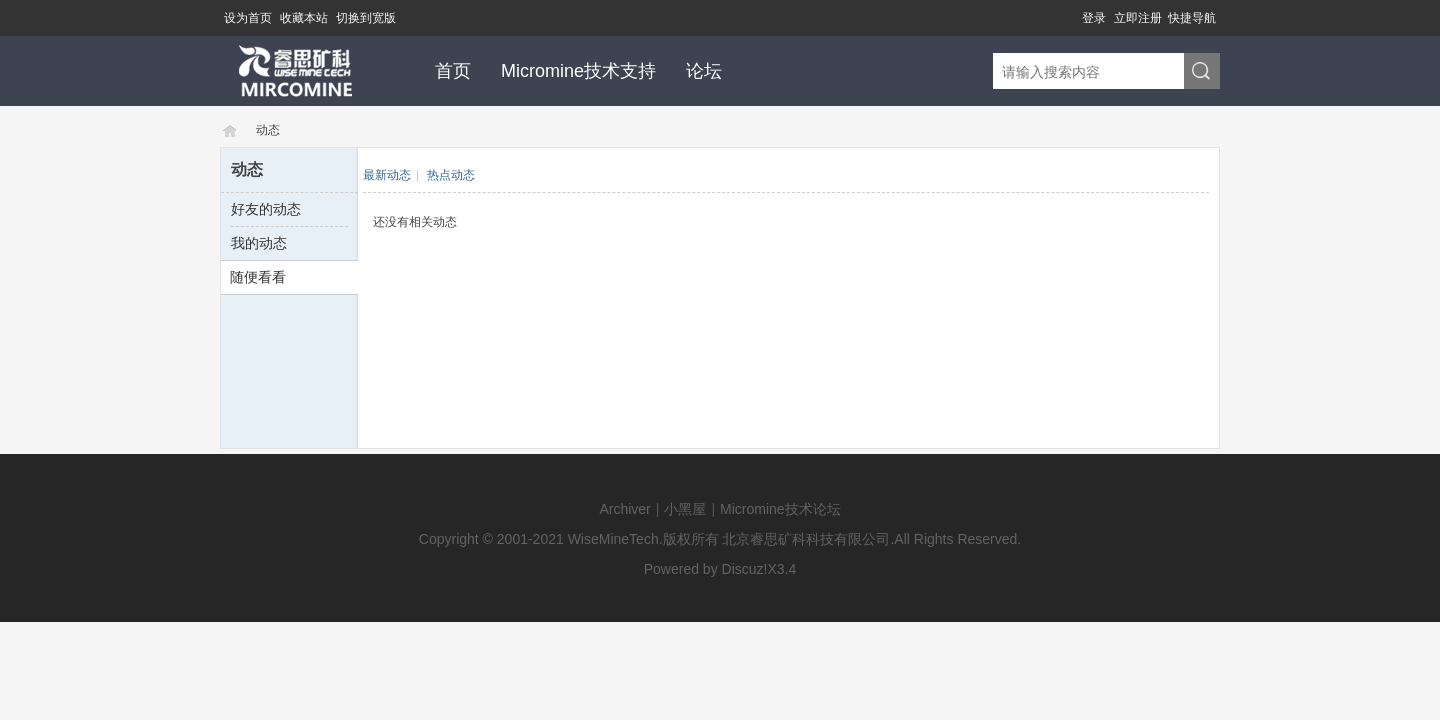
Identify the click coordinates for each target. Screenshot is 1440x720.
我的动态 (259, 243)
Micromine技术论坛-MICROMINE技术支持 (228, 130)
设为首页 (248, 18)
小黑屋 (685, 509)
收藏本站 (304, 18)
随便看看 (258, 277)
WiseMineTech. (615, 539)
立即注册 (1138, 18)
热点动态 (451, 175)
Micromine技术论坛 (780, 509)
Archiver (624, 509)
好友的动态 (266, 209)
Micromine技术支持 (578, 71)
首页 (453, 71)
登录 (1094, 18)
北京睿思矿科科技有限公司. (808, 539)
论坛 (704, 71)
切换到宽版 (366, 18)
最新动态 (387, 175)
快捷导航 (1192, 18)
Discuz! (745, 569)
